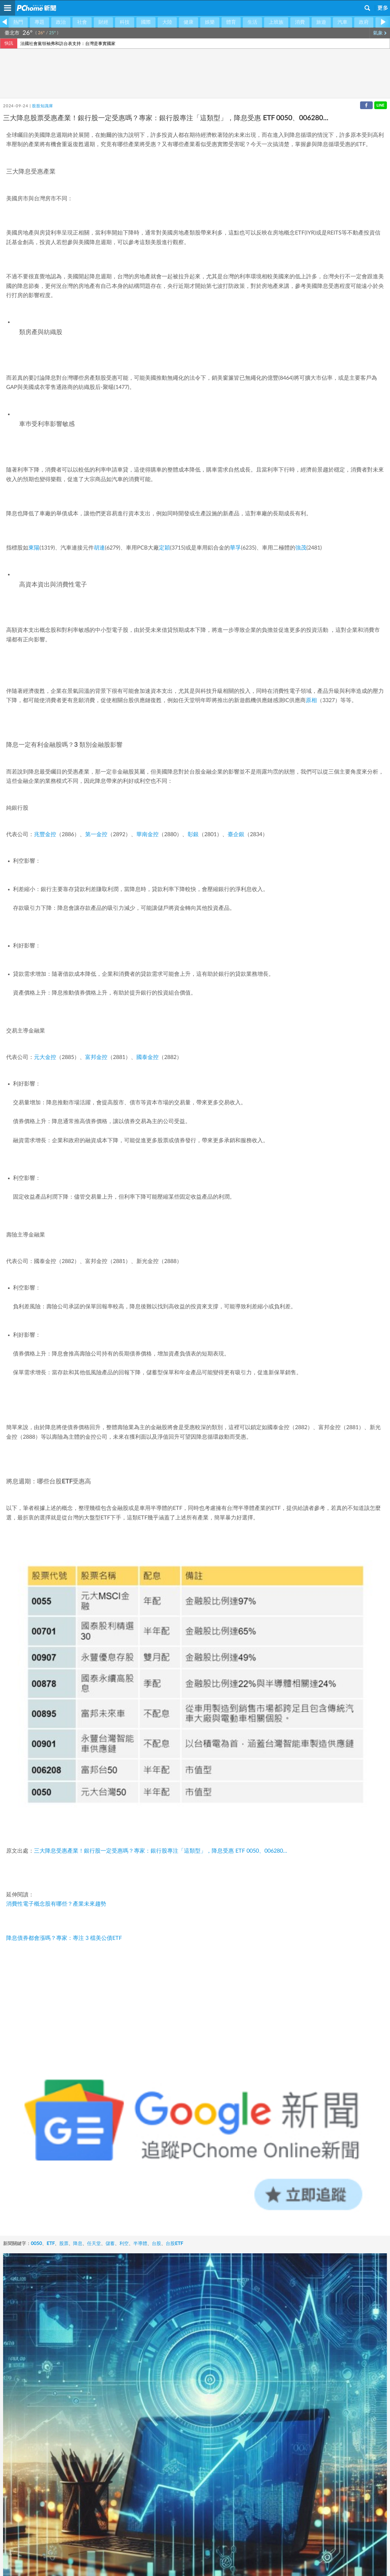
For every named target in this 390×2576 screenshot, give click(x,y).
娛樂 (210, 22)
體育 (231, 22)
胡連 (99, 548)
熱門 (18, 22)
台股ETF (174, 2243)
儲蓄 (110, 2243)
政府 (364, 22)
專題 (39, 22)
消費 (300, 22)
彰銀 (193, 834)
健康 (188, 22)
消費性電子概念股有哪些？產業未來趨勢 (56, 1904)
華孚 (235, 548)
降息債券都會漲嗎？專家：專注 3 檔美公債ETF (64, 1938)
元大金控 (45, 1057)
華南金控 (147, 834)
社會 (82, 22)
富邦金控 (96, 1057)
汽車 (342, 22)
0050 (36, 2243)
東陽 (33, 548)
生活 (252, 22)
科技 (125, 22)
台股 (156, 2243)
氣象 (380, 33)
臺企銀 (236, 834)
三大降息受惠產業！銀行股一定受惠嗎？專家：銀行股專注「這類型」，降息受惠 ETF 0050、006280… (160, 1851)
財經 (103, 22)
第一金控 (96, 834)
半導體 (140, 2243)
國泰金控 (147, 1057)
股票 (63, 2243)
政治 (61, 22)
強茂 (300, 548)
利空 (124, 2243)
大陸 (167, 22)
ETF (51, 2243)
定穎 (164, 548)
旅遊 (321, 22)
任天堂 (94, 2243)
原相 (311, 700)
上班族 (276, 22)
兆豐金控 (45, 834)
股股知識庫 (42, 106)
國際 (146, 22)
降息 (77, 2243)
